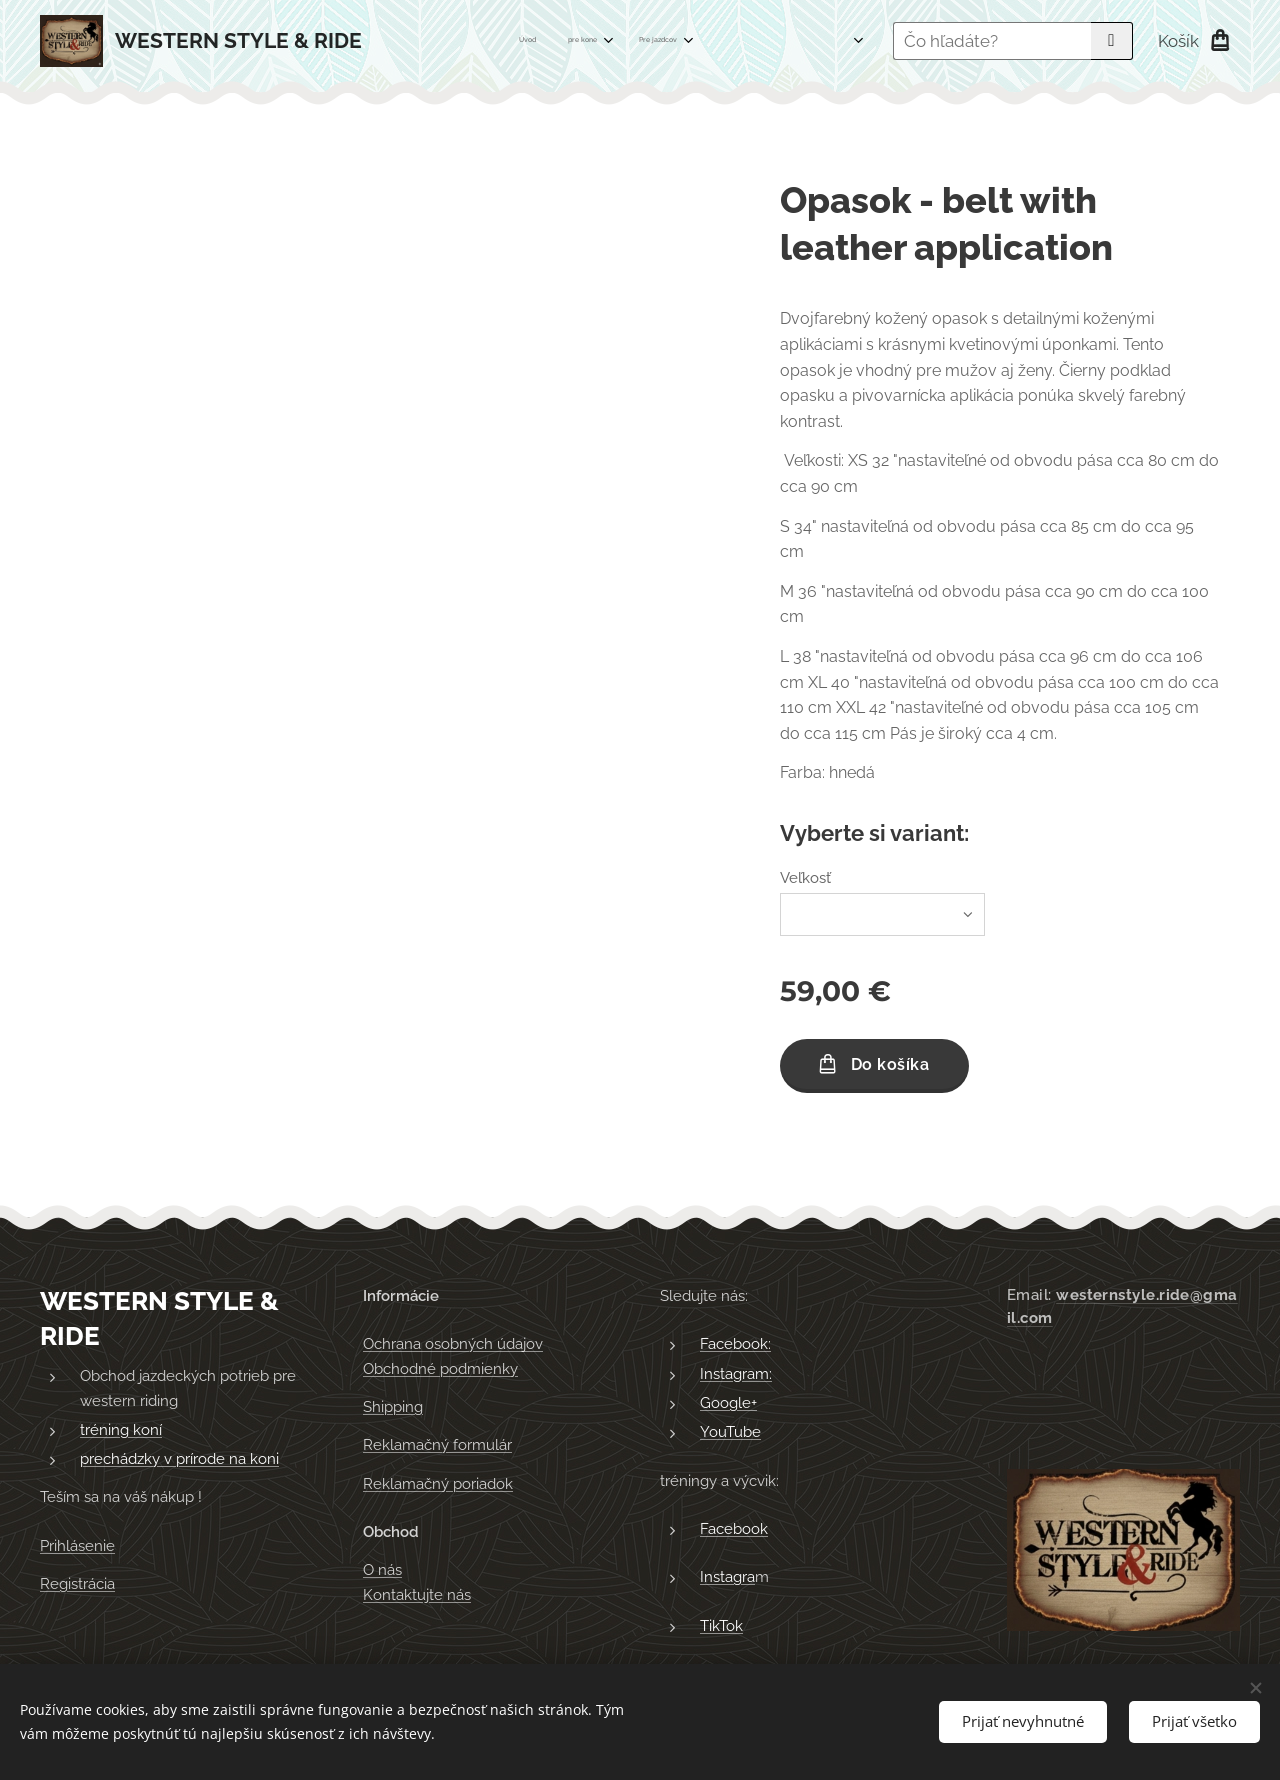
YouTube (730, 1433)
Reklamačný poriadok (438, 1484)
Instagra (727, 1578)
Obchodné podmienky (440, 1369)
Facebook (734, 1529)
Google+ (728, 1403)
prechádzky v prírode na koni (179, 1460)
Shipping (393, 1407)
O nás (382, 1571)
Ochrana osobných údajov (453, 1345)
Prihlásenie (77, 1546)
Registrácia (77, 1585)
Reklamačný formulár (437, 1446)
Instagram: (736, 1374)
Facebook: (735, 1345)
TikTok (721, 1626)
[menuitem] (554, 41)
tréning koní (121, 1430)
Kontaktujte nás (417, 1595)
